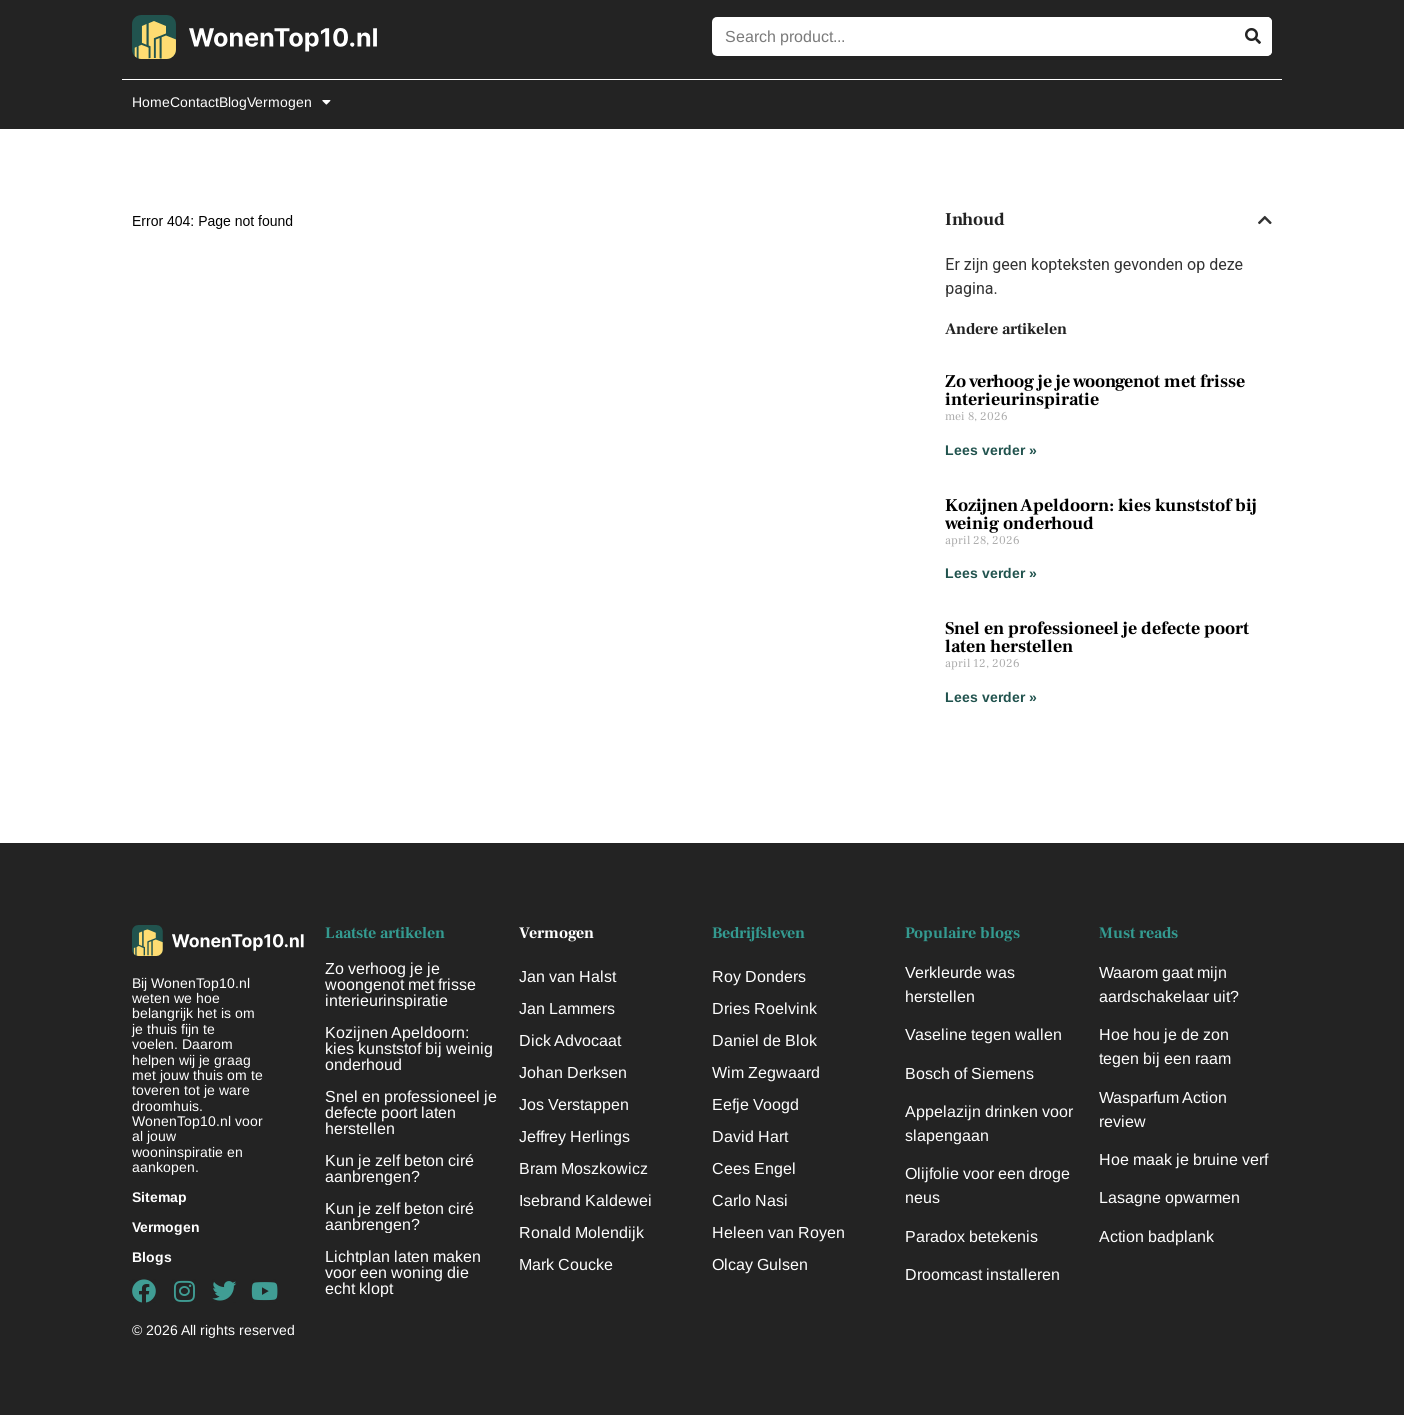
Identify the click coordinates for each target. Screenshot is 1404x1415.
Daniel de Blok (764, 1040)
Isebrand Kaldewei (585, 1200)
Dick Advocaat (570, 1040)
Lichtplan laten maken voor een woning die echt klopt (403, 1272)
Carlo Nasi (750, 1200)
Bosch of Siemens (969, 1073)
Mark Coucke (566, 1264)
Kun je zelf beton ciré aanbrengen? (399, 1168)
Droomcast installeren (982, 1274)
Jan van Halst (567, 976)
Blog (233, 102)
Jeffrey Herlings (574, 1136)
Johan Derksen (573, 1072)
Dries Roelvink (764, 1008)
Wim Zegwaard (766, 1072)
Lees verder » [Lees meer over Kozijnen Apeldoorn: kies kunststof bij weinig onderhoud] (991, 573)
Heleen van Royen (778, 1232)
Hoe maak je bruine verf (1183, 1159)
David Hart (750, 1136)
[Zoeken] (1252, 36)
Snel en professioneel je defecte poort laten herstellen (1097, 637)
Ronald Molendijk (581, 1232)
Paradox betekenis (971, 1236)
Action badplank (1156, 1236)
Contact (194, 102)
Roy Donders (759, 976)
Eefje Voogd (755, 1104)
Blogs (152, 1257)
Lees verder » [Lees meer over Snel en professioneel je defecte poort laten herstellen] (991, 697)
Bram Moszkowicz (583, 1168)
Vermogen (289, 102)
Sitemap (159, 1197)
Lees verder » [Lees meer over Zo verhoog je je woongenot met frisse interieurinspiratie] (991, 450)
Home (151, 102)
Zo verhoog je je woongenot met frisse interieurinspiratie (1095, 390)
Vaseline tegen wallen (983, 1034)
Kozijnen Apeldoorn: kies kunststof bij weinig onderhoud (1101, 514)
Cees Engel (754, 1168)
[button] (1265, 220)
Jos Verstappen (574, 1104)
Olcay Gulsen (760, 1264)
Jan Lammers (567, 1008)
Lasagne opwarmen (1169, 1197)
